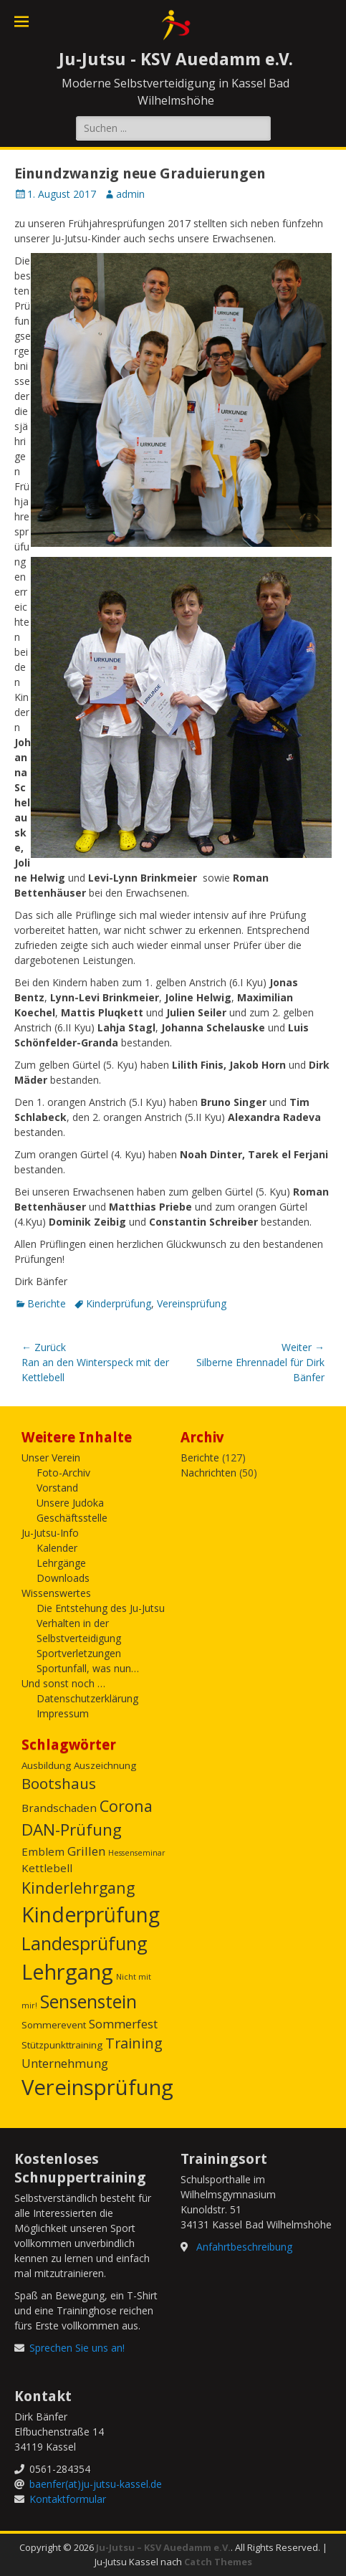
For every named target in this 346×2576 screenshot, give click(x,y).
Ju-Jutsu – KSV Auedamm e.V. (163, 2547)
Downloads (63, 1578)
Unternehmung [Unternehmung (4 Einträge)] (64, 2063)
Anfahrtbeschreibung (244, 2246)
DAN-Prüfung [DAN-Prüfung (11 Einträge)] (71, 1829)
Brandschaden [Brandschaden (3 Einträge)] (59, 1807)
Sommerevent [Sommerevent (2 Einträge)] (53, 2024)
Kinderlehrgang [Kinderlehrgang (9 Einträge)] (78, 1887)
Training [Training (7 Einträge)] (134, 2043)
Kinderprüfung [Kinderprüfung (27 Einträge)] (90, 1914)
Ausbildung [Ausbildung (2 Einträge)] (46, 1765)
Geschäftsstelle (72, 1518)
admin (130, 194)
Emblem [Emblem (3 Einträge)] (42, 1851)
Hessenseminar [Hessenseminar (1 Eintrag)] (136, 1853)
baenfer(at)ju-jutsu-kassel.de (95, 2484)
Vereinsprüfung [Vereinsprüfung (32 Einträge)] (97, 2087)
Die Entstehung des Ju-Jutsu (101, 1608)
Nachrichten (208, 1472)
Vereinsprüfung (191, 1303)
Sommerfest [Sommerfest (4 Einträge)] (123, 2024)
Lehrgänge (61, 1563)
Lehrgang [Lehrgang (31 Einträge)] (67, 1971)
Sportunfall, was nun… (88, 1668)
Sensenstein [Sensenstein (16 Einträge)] (88, 2001)
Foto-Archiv (63, 1472)
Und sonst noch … (63, 1683)
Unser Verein (50, 1457)
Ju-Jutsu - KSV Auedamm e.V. (176, 59)
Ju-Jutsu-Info (50, 1533)
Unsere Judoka (70, 1502)
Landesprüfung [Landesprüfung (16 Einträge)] (84, 1943)
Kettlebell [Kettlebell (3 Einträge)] (46, 1868)
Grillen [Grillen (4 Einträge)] (86, 1851)
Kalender (57, 1548)
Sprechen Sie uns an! (77, 2348)
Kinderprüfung (118, 1303)
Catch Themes (218, 2561)
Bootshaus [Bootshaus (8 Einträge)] (58, 1783)
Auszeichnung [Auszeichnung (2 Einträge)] (105, 1765)
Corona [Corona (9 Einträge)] (126, 1805)
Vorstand (57, 1487)
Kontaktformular (67, 2499)
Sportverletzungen (79, 1653)
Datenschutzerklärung (87, 1698)
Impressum (63, 1713)
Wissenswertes (56, 1593)
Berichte (46, 1303)
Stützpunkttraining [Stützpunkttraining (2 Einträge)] (61, 2044)
